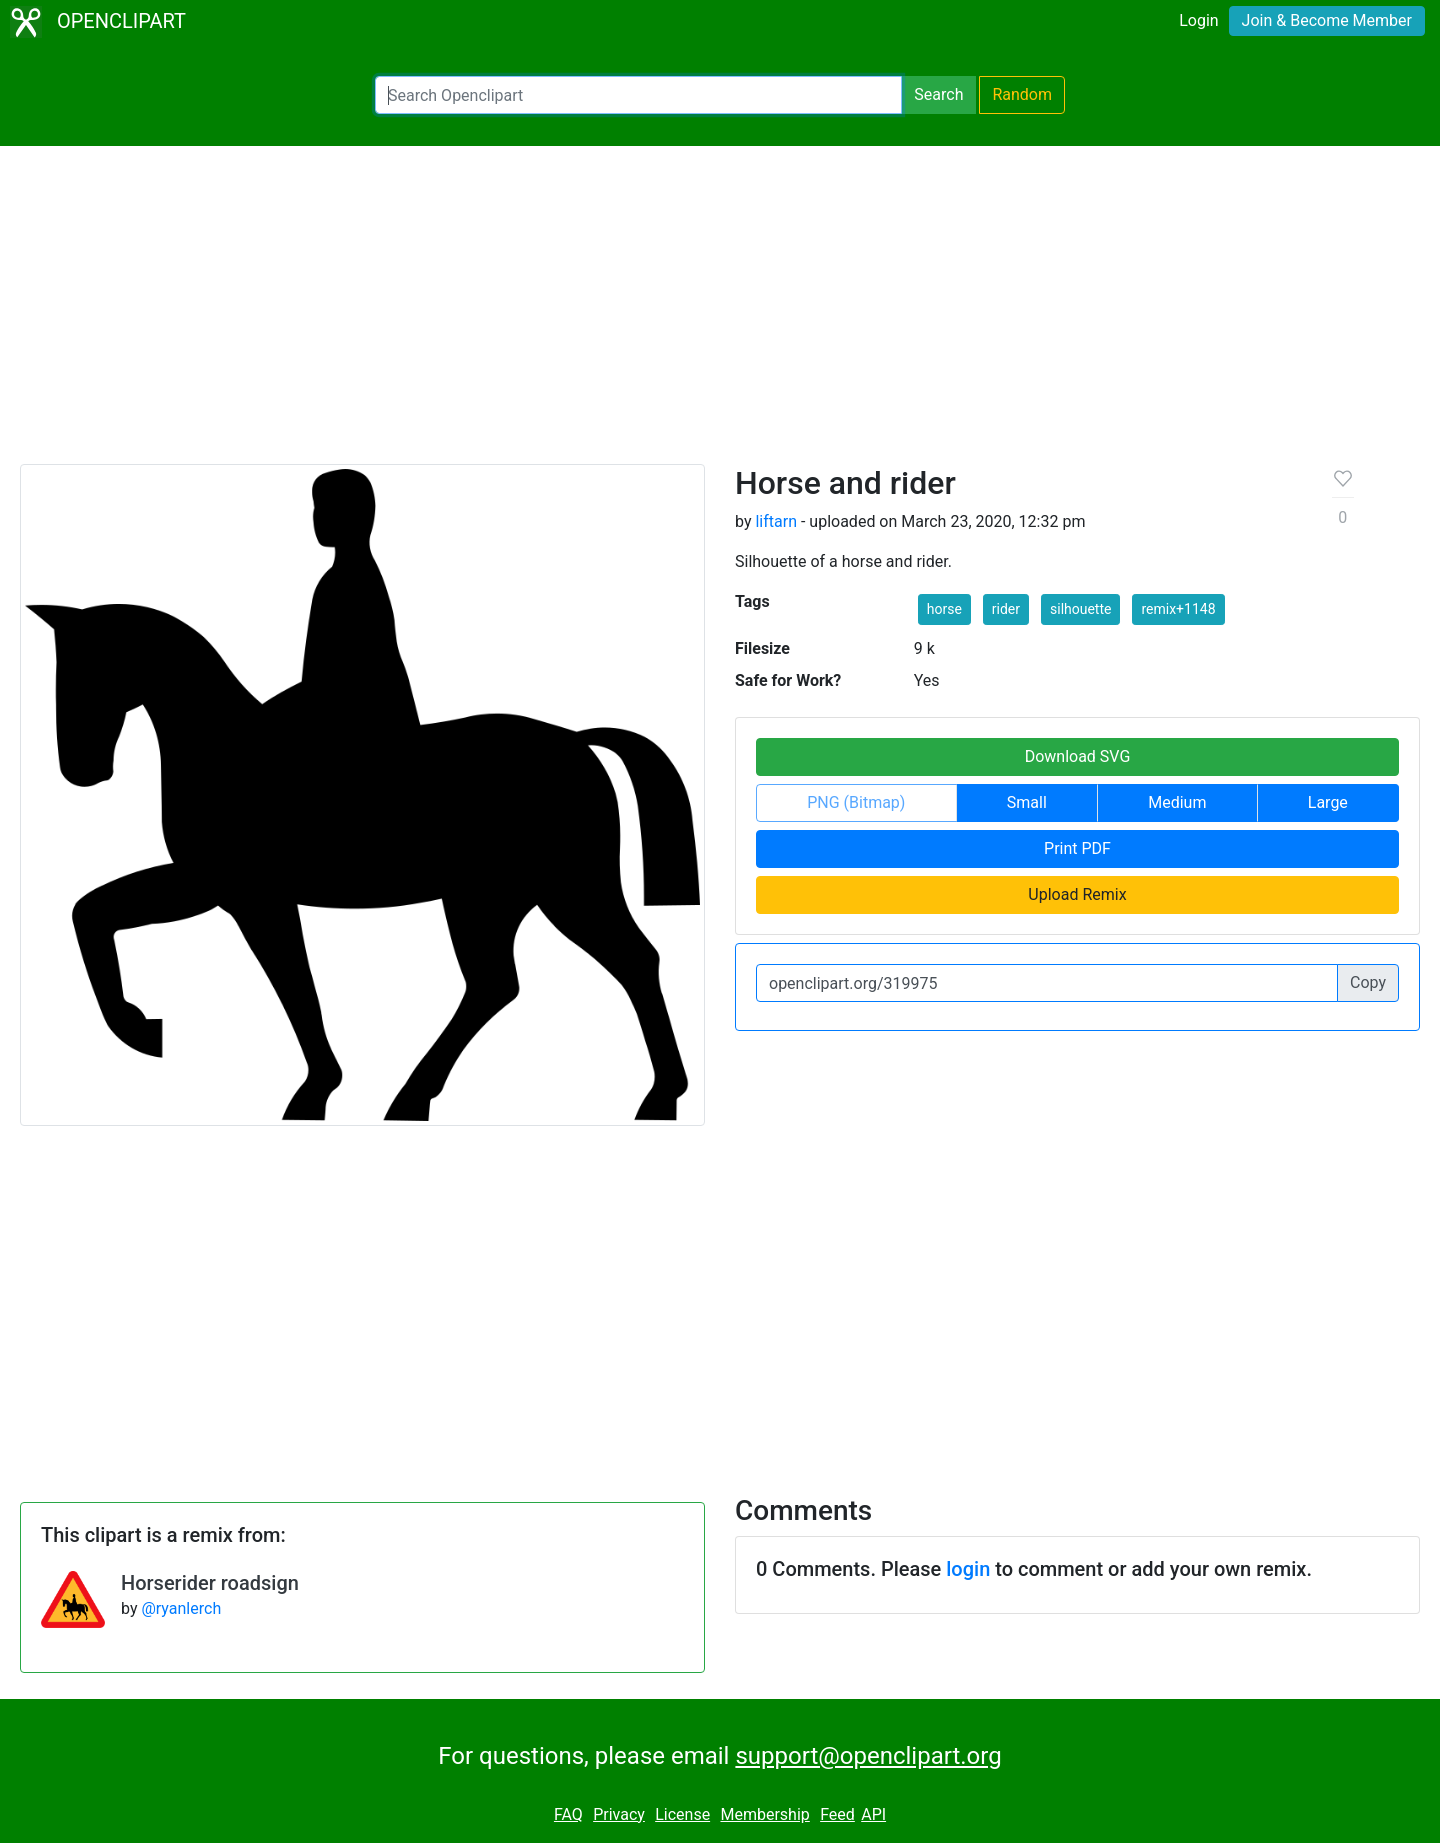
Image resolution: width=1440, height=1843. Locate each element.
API (873, 1814)
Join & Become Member (1327, 20)
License (682, 1814)
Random (1022, 94)
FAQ (568, 1814)
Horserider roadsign (210, 1583)
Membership (764, 1814)
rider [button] (1006, 609)
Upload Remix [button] (1077, 894)
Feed (837, 1814)
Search (938, 94)
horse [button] (944, 609)
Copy (1368, 982)
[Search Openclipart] (638, 95)
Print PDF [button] (1077, 848)
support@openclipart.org (868, 1756)
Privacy (619, 1814)
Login (1198, 20)
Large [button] (1328, 802)
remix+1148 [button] (1178, 609)
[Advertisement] (720, 314)
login (968, 1569)
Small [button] (1027, 802)
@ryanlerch (181, 1608)
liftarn (776, 521)
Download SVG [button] (1078, 756)
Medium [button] (1177, 802)
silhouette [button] (1080, 609)
